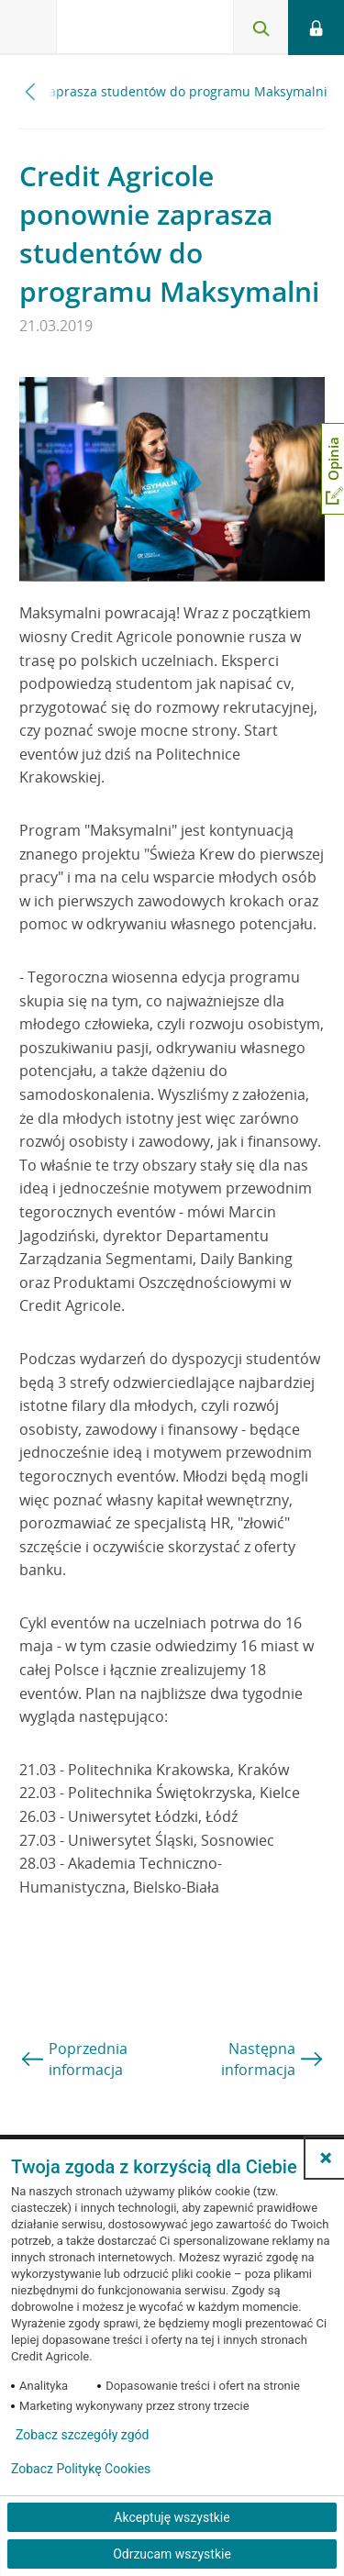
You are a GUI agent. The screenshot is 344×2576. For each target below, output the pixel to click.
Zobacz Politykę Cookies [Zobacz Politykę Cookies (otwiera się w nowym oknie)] (80, 2468)
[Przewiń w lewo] (31, 91)
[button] (325, 2157)
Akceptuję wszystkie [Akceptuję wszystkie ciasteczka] (171, 2517)
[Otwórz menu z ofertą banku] (28, 27)
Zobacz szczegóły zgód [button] (82, 2434)
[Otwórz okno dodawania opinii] (332, 469)
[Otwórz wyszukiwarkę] (260, 27)
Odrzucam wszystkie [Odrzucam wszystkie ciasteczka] (172, 2554)
